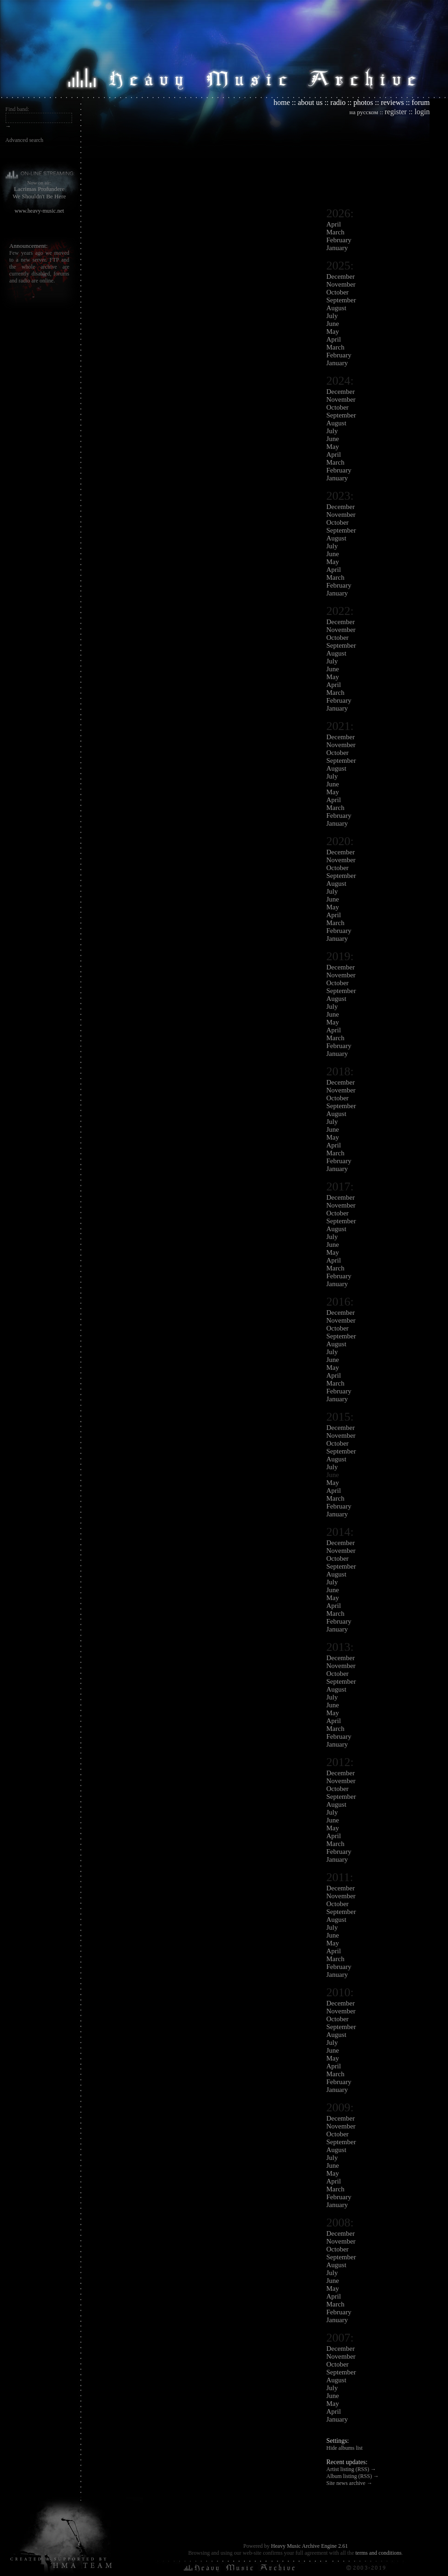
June (333, 323)
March (336, 232)
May (333, 331)
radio (337, 102)
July (332, 315)
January (337, 247)
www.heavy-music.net (39, 211)
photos (363, 102)
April (334, 224)
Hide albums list (345, 2448)
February (339, 240)
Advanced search (24, 140)
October (338, 292)
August (336, 308)
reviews (392, 102)
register (396, 112)
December (341, 276)
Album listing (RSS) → (353, 2476)
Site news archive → (350, 2483)
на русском (364, 112)
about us (310, 102)
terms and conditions (378, 2553)
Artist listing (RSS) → (351, 2469)
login (422, 112)
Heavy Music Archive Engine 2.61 (309, 2546)
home (281, 102)
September (341, 300)
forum (421, 102)
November (341, 284)
